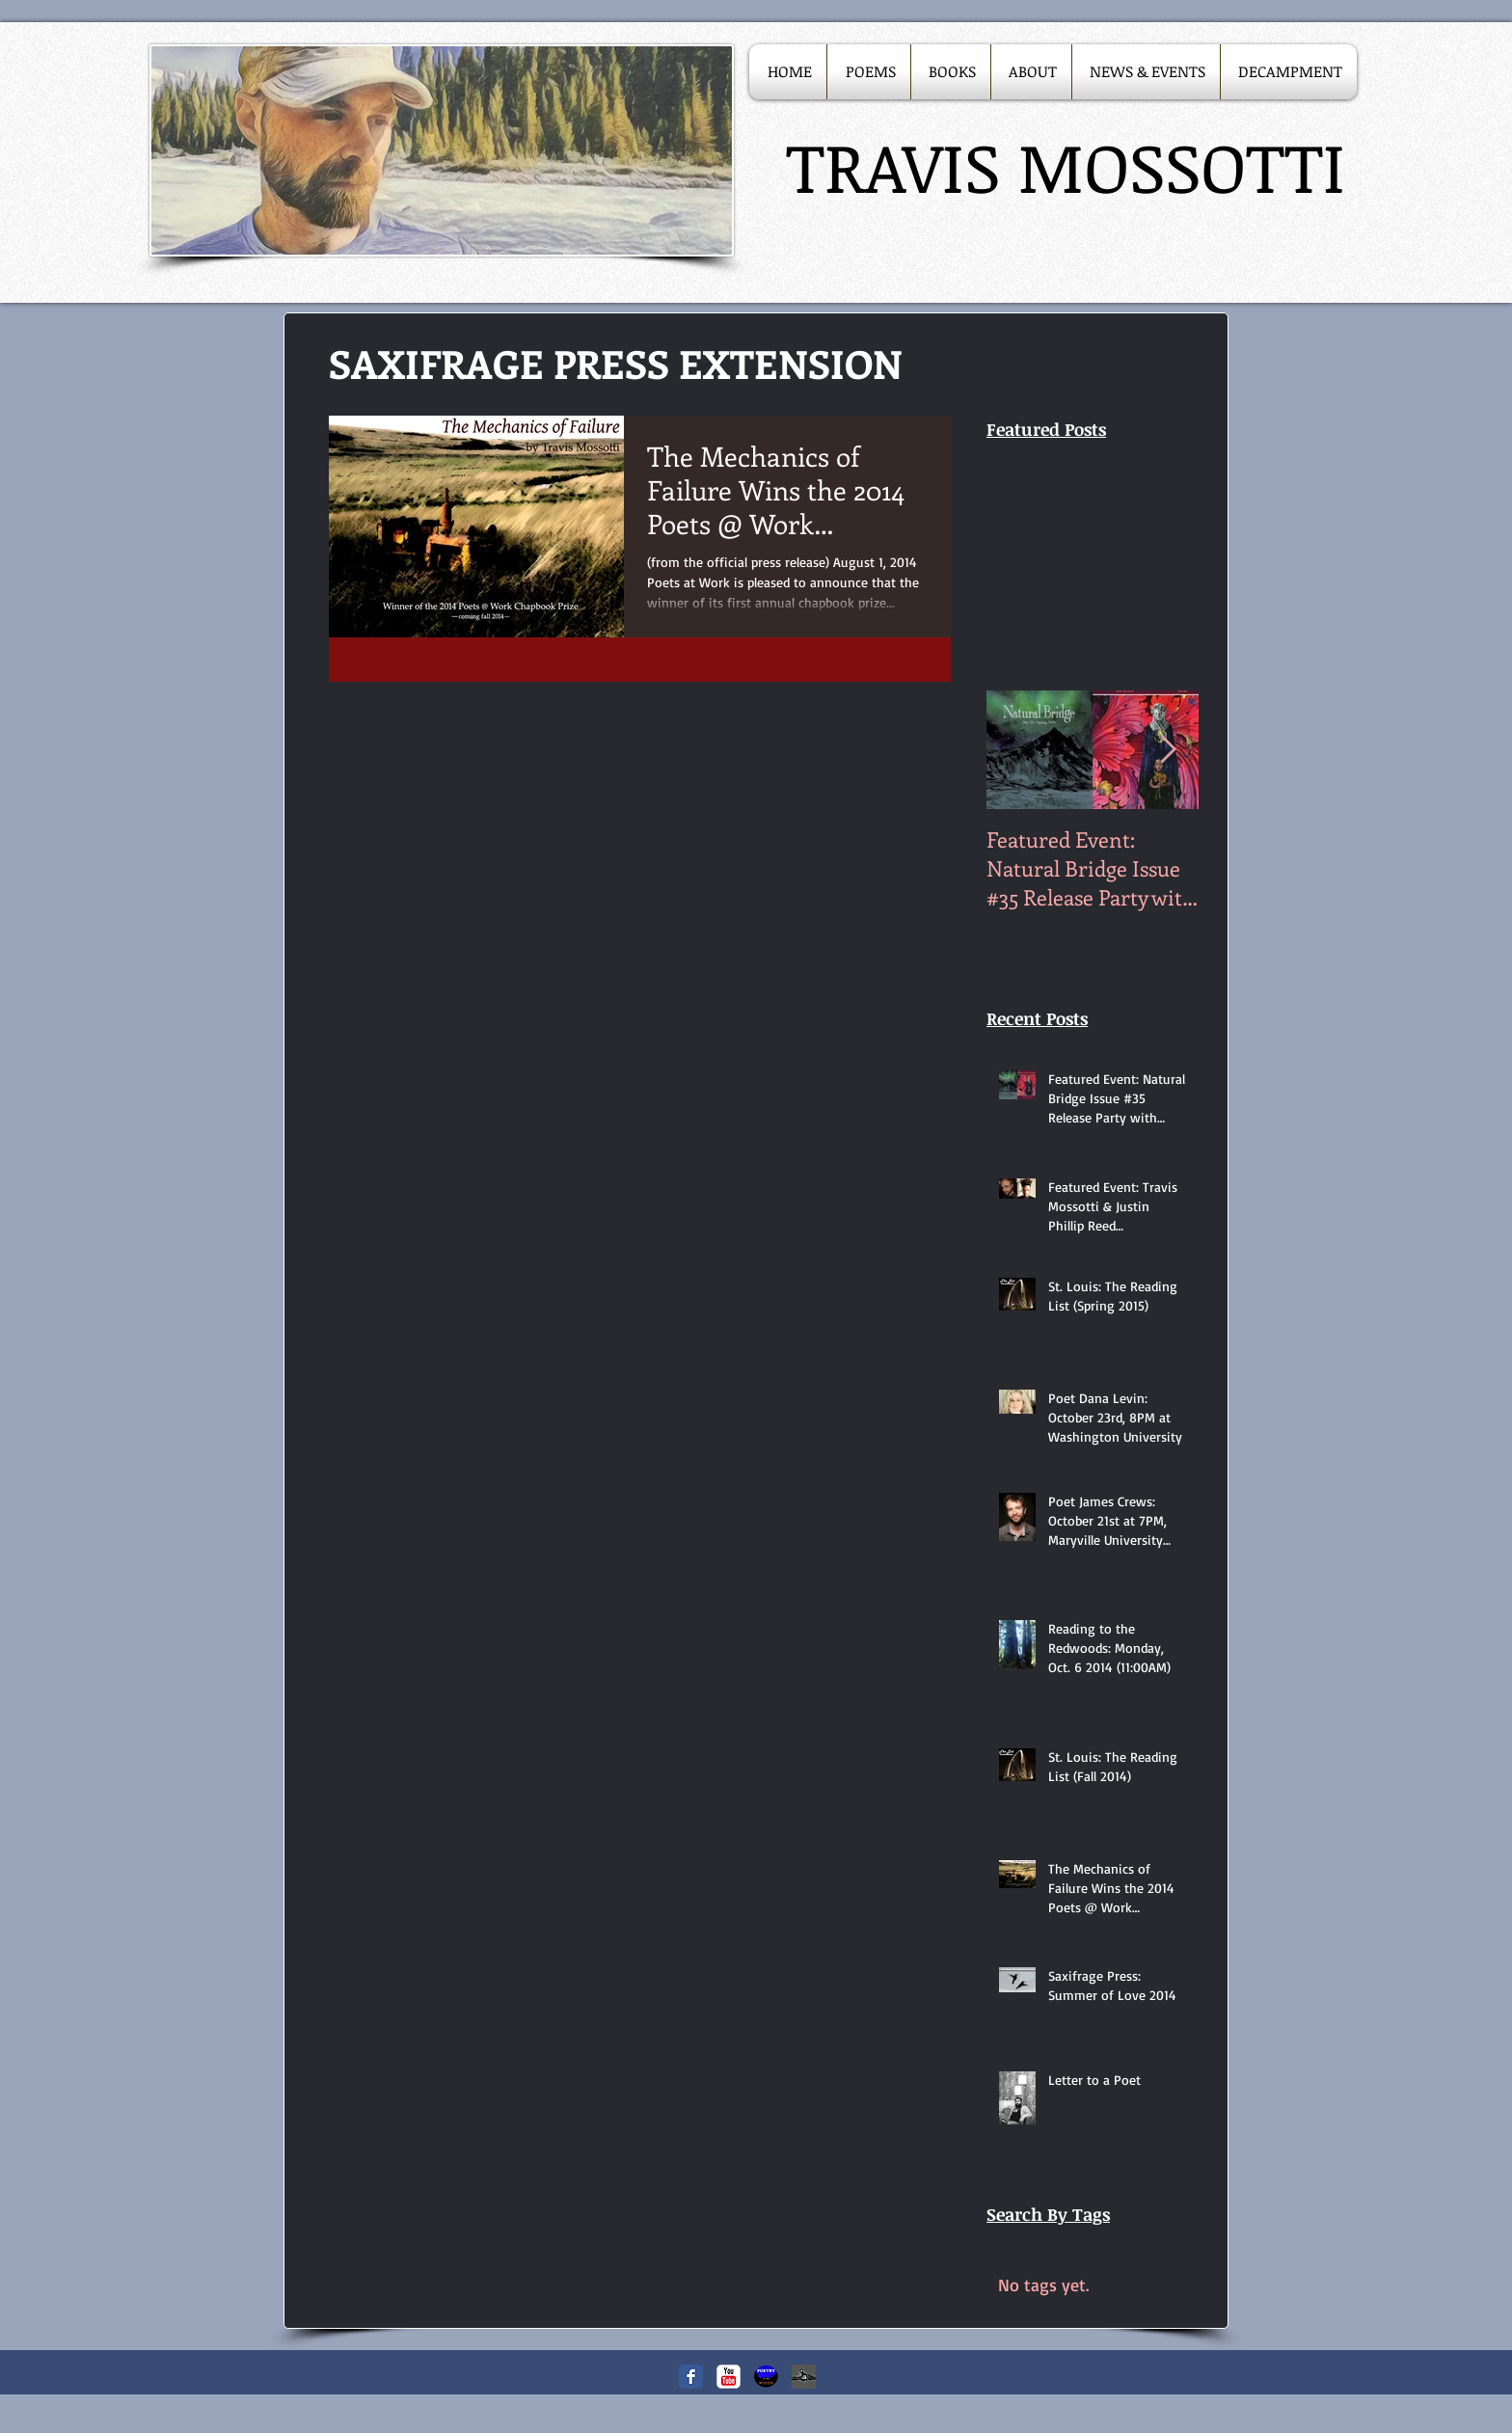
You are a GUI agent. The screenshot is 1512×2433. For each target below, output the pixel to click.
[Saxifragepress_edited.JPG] (804, 2377)
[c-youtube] (728, 2377)
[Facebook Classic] (691, 2377)
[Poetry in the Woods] (766, 2377)
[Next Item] (1167, 750)
